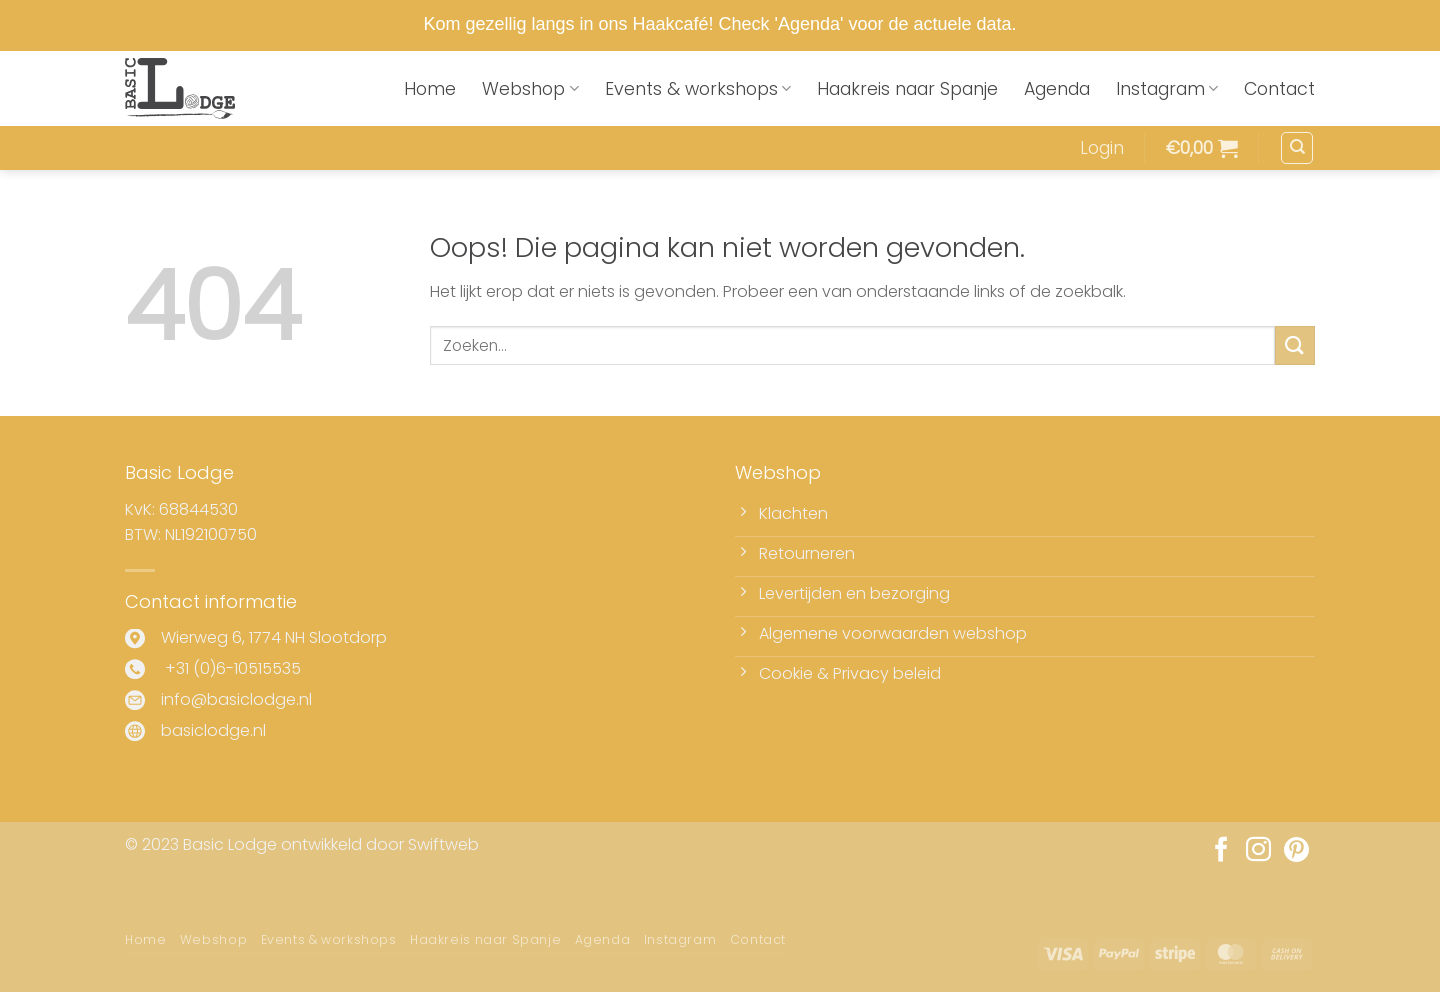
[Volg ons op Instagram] (1258, 851)
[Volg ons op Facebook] (1221, 851)
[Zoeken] (1297, 148)
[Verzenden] (1295, 345)
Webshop (530, 89)
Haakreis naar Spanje (907, 89)
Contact (1279, 89)
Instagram (1167, 89)
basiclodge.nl (213, 730)
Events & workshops (698, 89)
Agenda (1057, 89)
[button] (1102, 148)
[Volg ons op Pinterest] (1296, 851)
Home (430, 89)
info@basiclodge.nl (236, 699)
